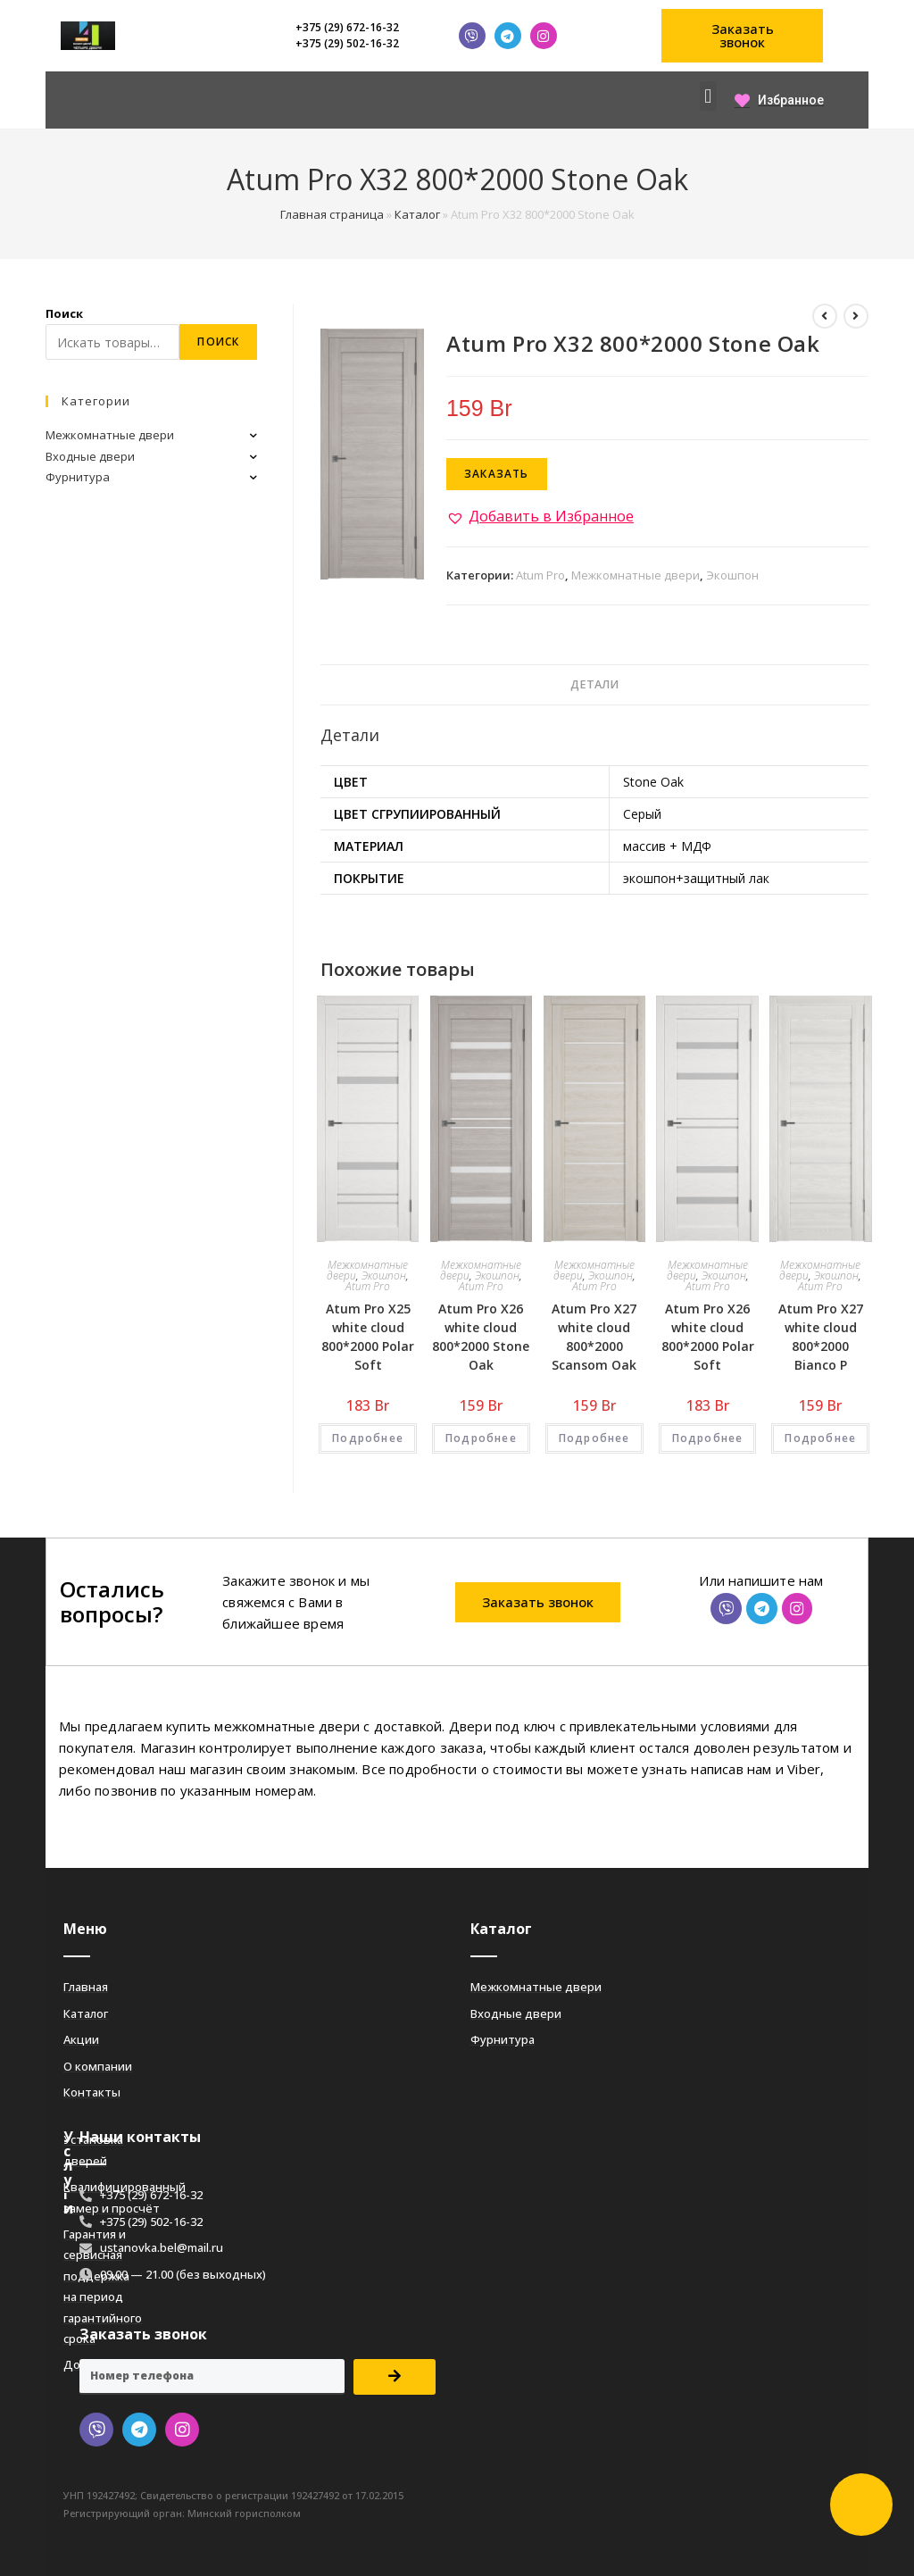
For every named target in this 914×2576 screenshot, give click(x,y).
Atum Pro (540, 575)
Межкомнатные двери (635, 575)
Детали (594, 684)
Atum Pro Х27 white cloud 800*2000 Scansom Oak (594, 1336)
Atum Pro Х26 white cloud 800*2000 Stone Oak (480, 1336)
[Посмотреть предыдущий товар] (824, 316)
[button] (742, 36)
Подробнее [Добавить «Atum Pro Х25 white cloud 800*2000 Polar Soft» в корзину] (367, 1438)
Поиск (64, 313)
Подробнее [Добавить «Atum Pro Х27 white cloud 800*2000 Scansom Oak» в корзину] (594, 1438)
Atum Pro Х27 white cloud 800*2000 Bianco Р (820, 1336)
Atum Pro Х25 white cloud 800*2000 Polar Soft (367, 1336)
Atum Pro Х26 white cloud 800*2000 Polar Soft (707, 1336)
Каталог (417, 214)
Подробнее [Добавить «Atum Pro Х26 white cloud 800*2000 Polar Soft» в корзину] (708, 1438)
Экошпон (732, 575)
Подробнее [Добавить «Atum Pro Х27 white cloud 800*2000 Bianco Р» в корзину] (820, 1438)
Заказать (496, 473)
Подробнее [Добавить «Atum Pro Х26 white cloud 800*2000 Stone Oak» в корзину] (481, 1438)
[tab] (594, 685)
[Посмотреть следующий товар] (855, 316)
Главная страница (332, 214)
